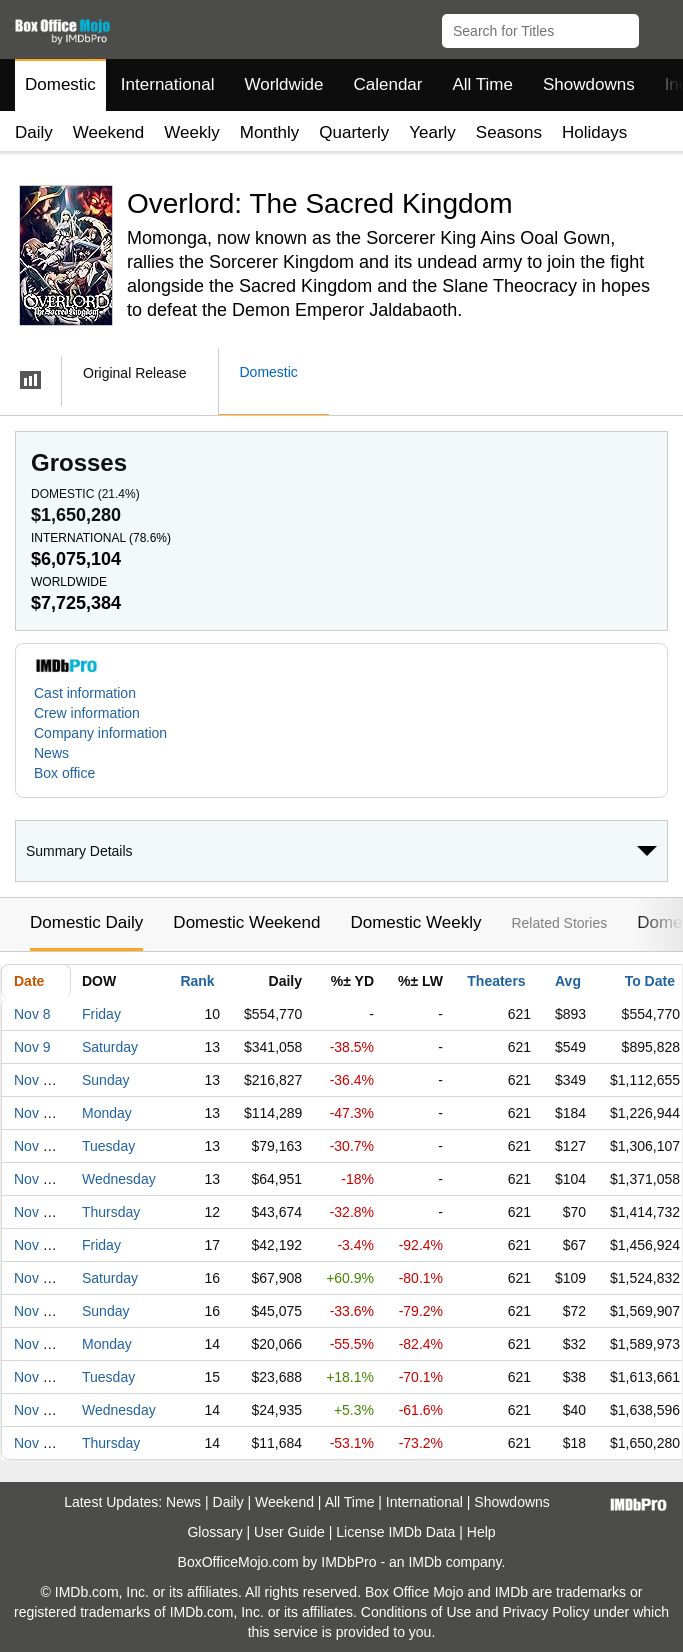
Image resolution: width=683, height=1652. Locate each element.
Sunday (105, 1080)
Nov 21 (36, 1443)
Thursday (111, 1212)
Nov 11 (36, 1113)
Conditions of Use (416, 1612)
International (168, 84)
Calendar (388, 84)
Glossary (214, 1532)
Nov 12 (36, 1146)
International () (101, 538)
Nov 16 (36, 1278)
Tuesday (108, 1146)
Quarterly (354, 132)
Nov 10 (36, 1080)
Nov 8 (32, 1014)
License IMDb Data (395, 1532)
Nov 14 (36, 1212)
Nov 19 (36, 1377)
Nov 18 (36, 1344)
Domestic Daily (86, 922)
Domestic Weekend (246, 922)
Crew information (87, 713)
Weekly (191, 132)
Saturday (110, 1047)
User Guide (289, 1532)
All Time (483, 84)
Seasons (509, 132)
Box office (64, 773)
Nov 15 (36, 1245)
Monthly (270, 132)
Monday (107, 1113)
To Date (650, 981)
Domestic (60, 84)
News (51, 753)
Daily (34, 132)
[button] (658, 27)
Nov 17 (36, 1311)
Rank (197, 981)
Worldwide (283, 84)
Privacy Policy (545, 1612)
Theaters (496, 981)
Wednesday (119, 1179)
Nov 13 (36, 1179)
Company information (100, 733)
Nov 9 (32, 1047)
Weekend (109, 132)
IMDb (424, 1562)
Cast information (85, 693)
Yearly (432, 132)
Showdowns (589, 84)
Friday (101, 1014)
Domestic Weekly (415, 922)
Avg (568, 981)
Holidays (594, 132)
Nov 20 (36, 1410)
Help (481, 1532)
